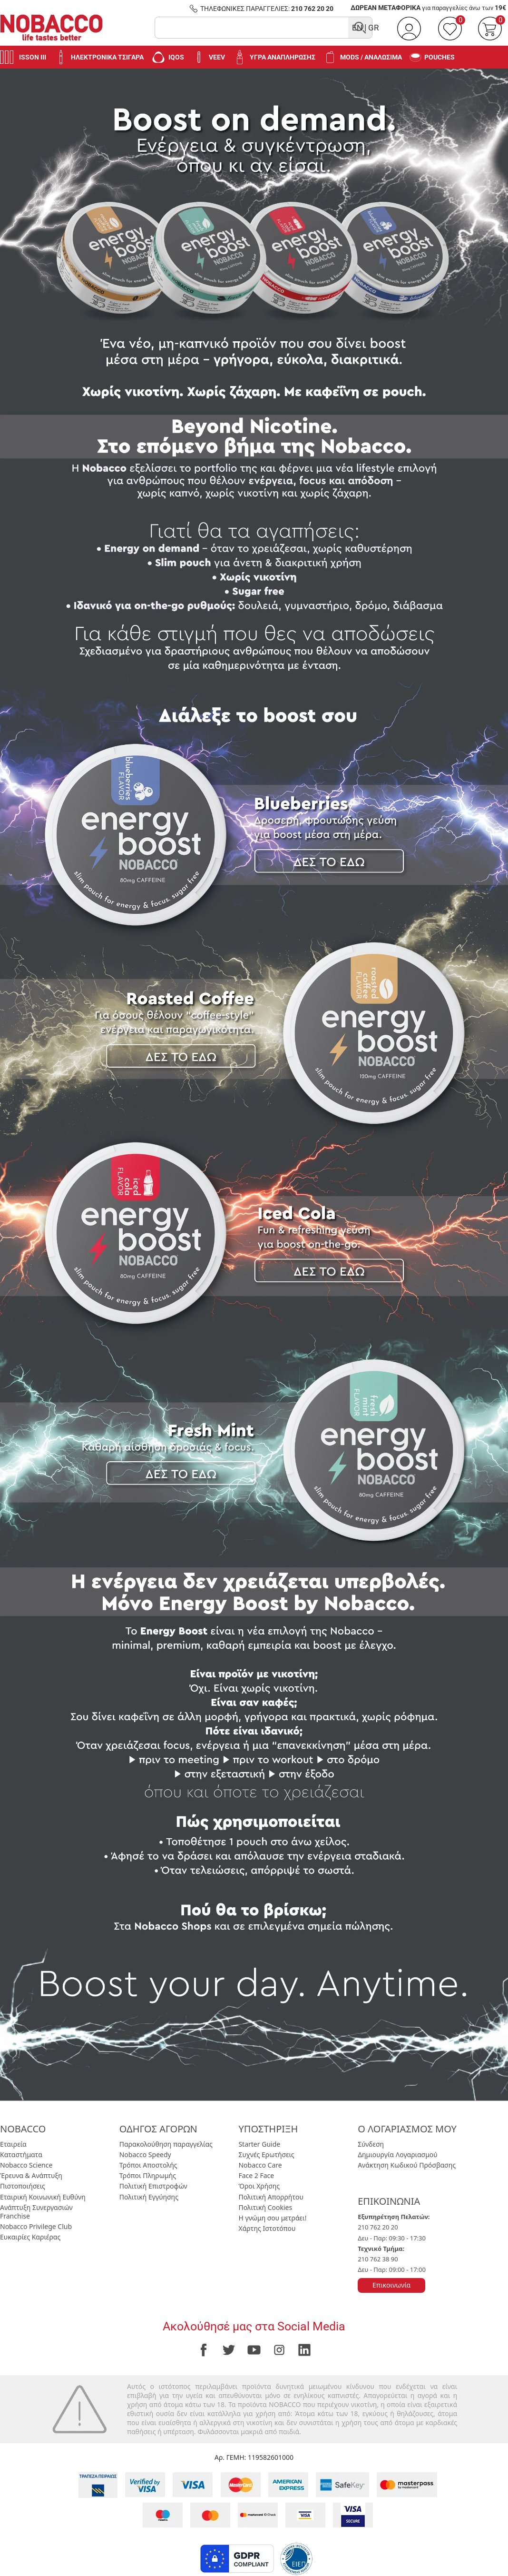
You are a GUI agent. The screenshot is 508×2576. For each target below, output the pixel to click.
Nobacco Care (260, 2165)
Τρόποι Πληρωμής (147, 2175)
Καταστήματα (21, 2154)
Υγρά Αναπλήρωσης (274, 57)
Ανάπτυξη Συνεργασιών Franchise (36, 2211)
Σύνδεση (371, 2144)
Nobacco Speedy (145, 2154)
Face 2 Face (256, 2175)
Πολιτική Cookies (265, 2207)
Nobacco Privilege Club (36, 2226)
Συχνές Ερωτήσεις (266, 2154)
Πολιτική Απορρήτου (270, 2196)
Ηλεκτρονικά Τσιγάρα (99, 57)
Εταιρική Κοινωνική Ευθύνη (43, 2196)
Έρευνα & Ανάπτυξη (31, 2175)
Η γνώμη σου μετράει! (272, 2217)
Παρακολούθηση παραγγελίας (166, 2144)
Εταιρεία (13, 2144)
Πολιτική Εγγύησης (148, 2196)
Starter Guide (259, 2144)
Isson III (23, 57)
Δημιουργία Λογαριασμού (397, 2154)
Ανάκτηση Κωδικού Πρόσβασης (407, 2165)
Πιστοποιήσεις (22, 2185)
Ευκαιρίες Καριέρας (30, 2236)
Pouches (432, 57)
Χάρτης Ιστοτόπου (266, 2228)
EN (357, 27)
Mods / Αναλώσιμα (362, 57)
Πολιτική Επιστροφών (153, 2185)
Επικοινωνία (391, 2284)
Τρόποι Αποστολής (148, 2165)
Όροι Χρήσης (259, 2185)
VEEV (208, 57)
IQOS (167, 57)
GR (373, 27)
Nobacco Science (26, 2165)
